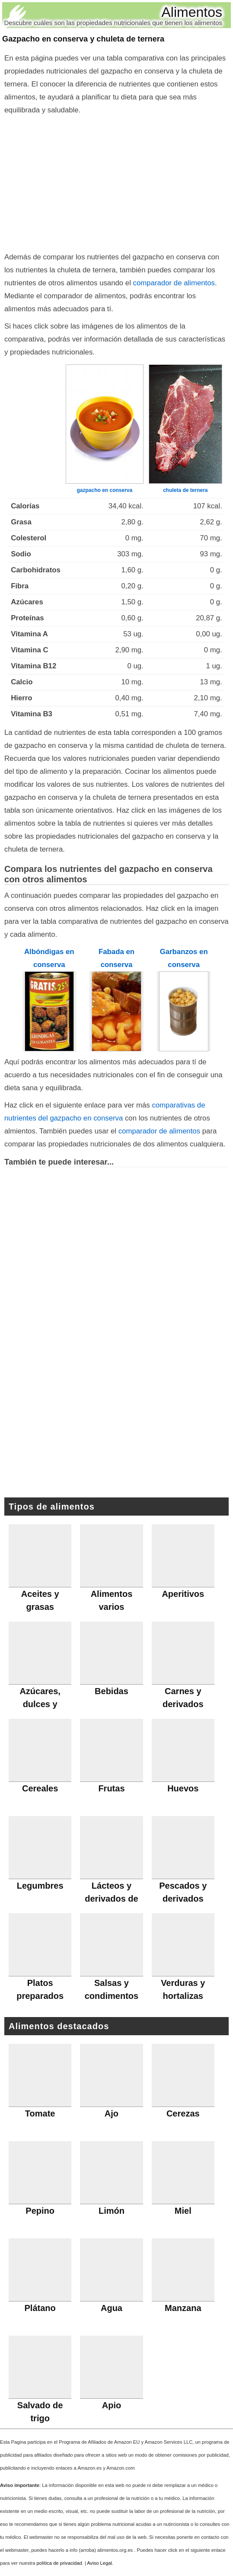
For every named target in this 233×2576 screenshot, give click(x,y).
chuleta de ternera (185, 490)
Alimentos (192, 12)
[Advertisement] (116, 181)
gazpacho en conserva (104, 490)
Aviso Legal (99, 2563)
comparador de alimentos (174, 283)
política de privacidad (59, 2563)
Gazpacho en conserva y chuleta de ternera (83, 39)
